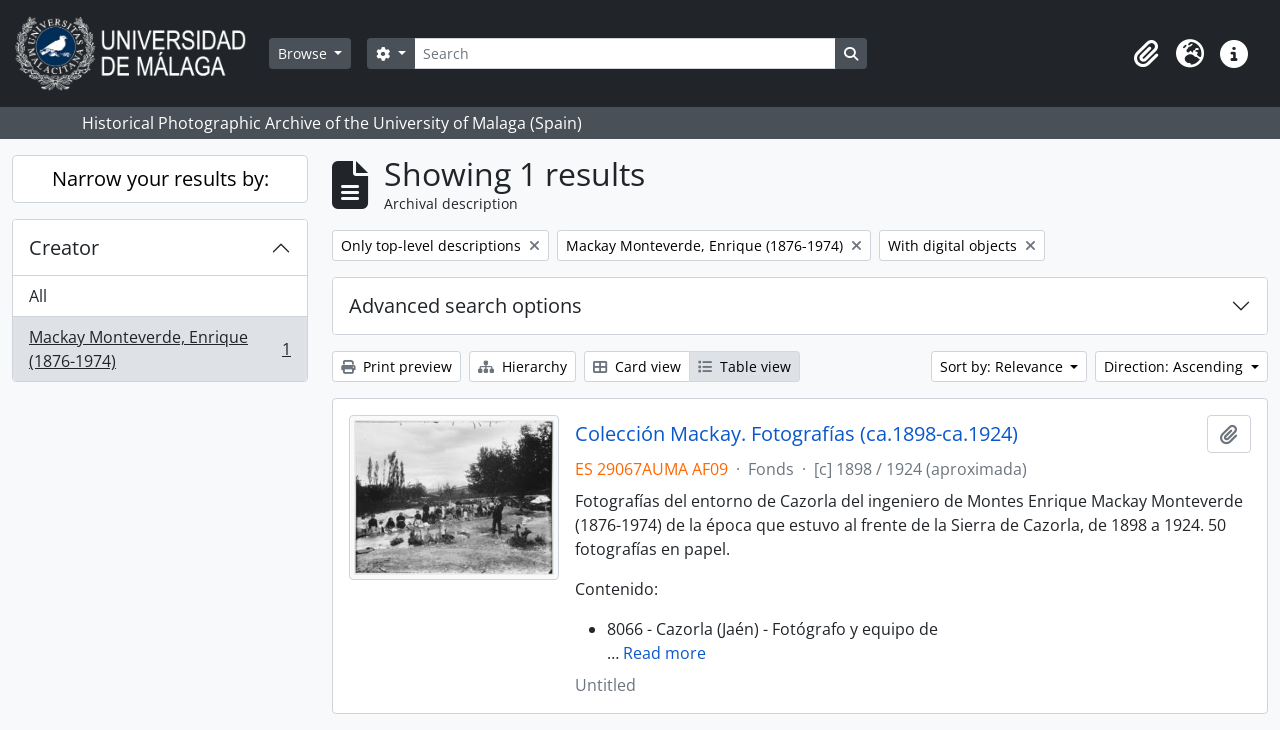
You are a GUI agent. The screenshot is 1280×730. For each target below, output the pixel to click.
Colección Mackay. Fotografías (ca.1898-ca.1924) (796, 434)
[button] (1146, 54)
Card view (637, 366)
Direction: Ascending (1175, 366)
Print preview (396, 366)
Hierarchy (522, 366)
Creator (64, 247)
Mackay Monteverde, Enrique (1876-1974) (159, 349)
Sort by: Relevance (1003, 366)
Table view (744, 366)
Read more (664, 653)
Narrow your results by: (160, 178)
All (38, 296)
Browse (304, 53)
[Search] (625, 53)
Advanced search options (465, 305)
